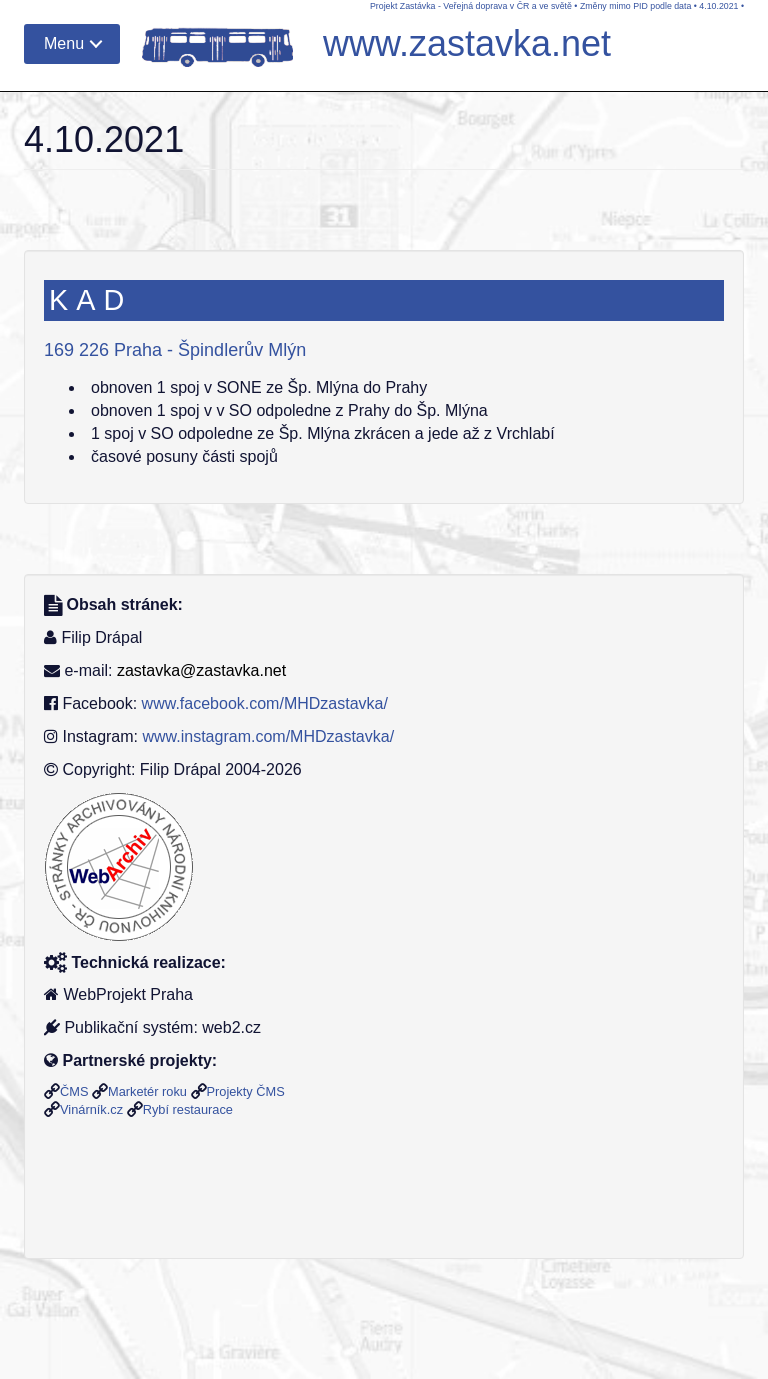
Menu (64, 43)
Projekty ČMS (246, 1091)
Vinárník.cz (91, 1109)
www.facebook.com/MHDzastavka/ (265, 703)
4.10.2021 (718, 6)
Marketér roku (147, 1091)
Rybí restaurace (188, 1109)
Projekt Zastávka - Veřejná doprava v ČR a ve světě (471, 6)
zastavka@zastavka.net (201, 670)
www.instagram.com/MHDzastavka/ (268, 736)
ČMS (74, 1091)
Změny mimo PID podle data (635, 6)
